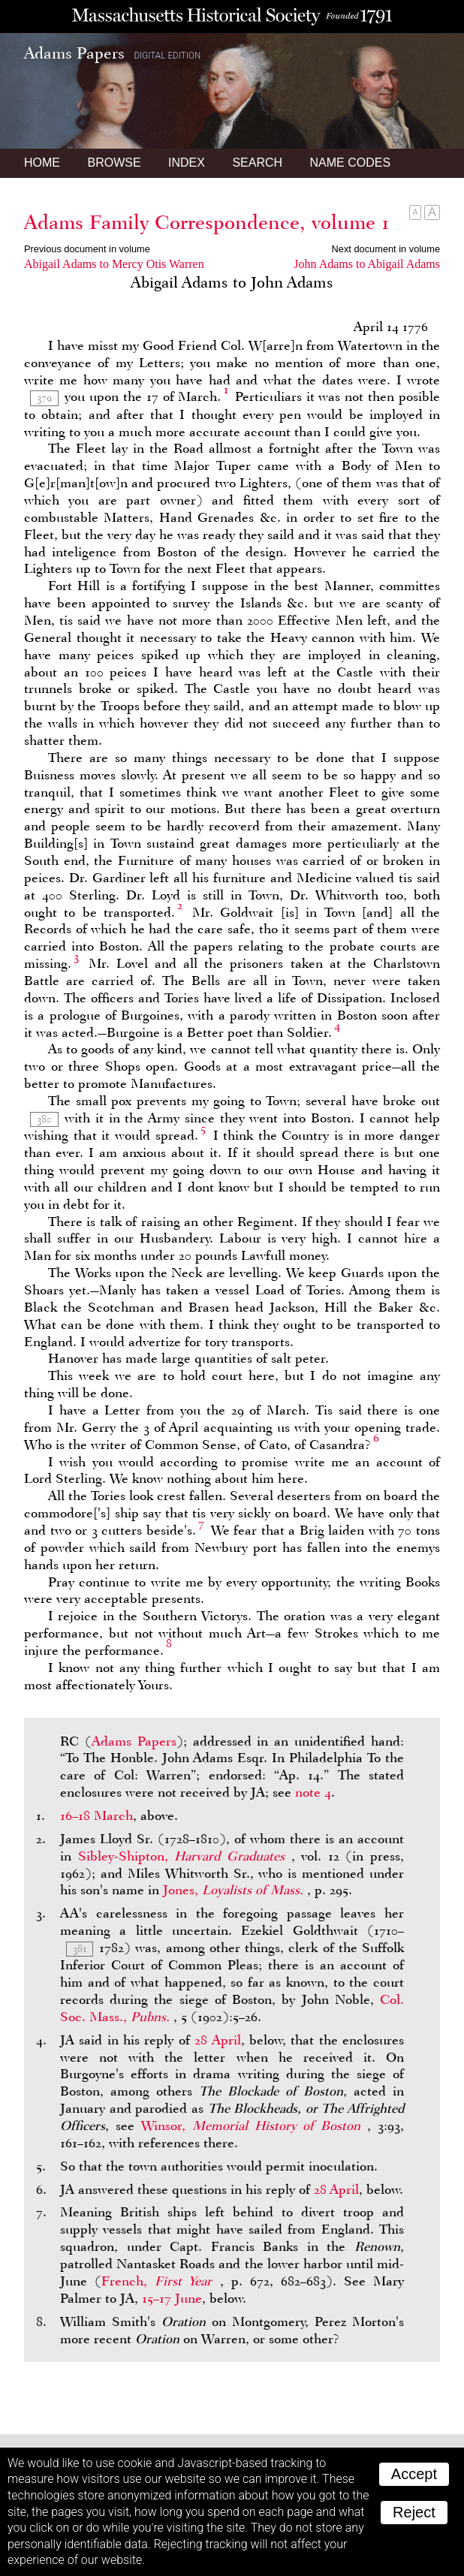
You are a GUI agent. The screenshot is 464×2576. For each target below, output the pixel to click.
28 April (217, 2040)
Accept (414, 2474)
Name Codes (350, 162)
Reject (414, 2512)
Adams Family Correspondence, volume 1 (207, 222)
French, (160, 2281)
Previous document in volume (87, 249)
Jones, (235, 1890)
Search (257, 162)
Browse (113, 162)
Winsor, (254, 2125)
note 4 (313, 1792)
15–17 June (172, 2298)
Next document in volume (386, 249)
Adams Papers (134, 1741)
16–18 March (96, 1815)
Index (186, 162)
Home (42, 162)
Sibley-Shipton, (184, 1856)
